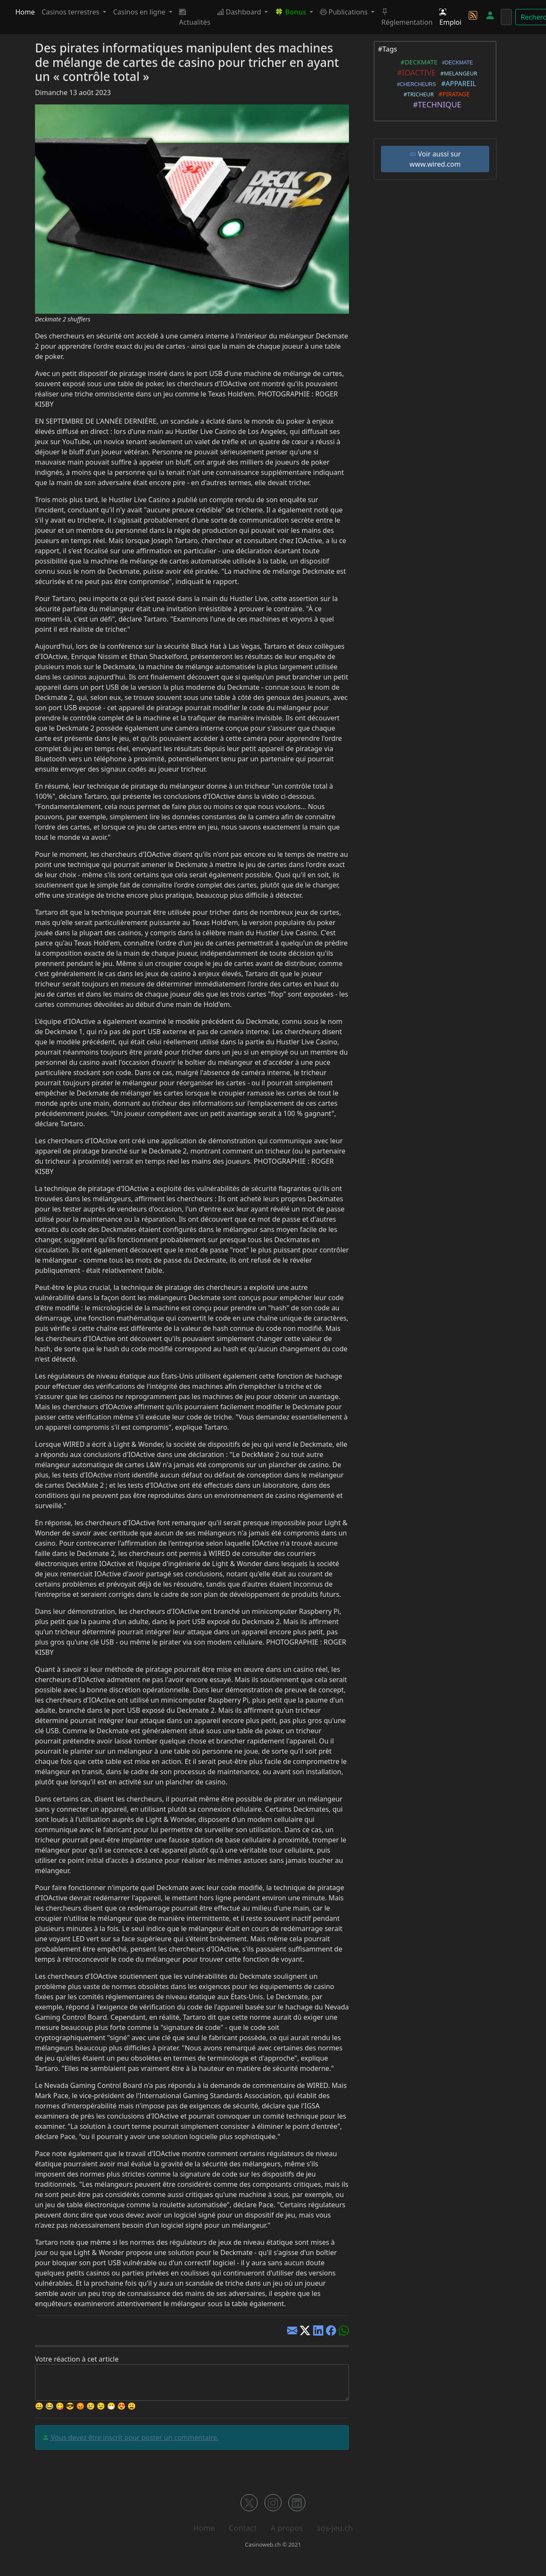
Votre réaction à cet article (77, 2359)
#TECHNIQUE (435, 104)
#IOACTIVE (414, 72)
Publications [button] (344, 12)
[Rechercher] (506, 17)
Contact (243, 2528)
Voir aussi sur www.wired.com (435, 159)
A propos (286, 2528)
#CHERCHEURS (415, 84)
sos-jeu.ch (335, 2528)
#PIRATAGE (453, 94)
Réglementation (407, 17)
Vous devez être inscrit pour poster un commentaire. (134, 2437)
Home (25, 12)
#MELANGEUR (457, 73)
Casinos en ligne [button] (140, 12)
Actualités (194, 17)
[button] (294, 11)
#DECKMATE (417, 62)
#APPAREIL (457, 83)
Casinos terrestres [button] (72, 12)
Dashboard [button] (240, 12)
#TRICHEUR (417, 94)
